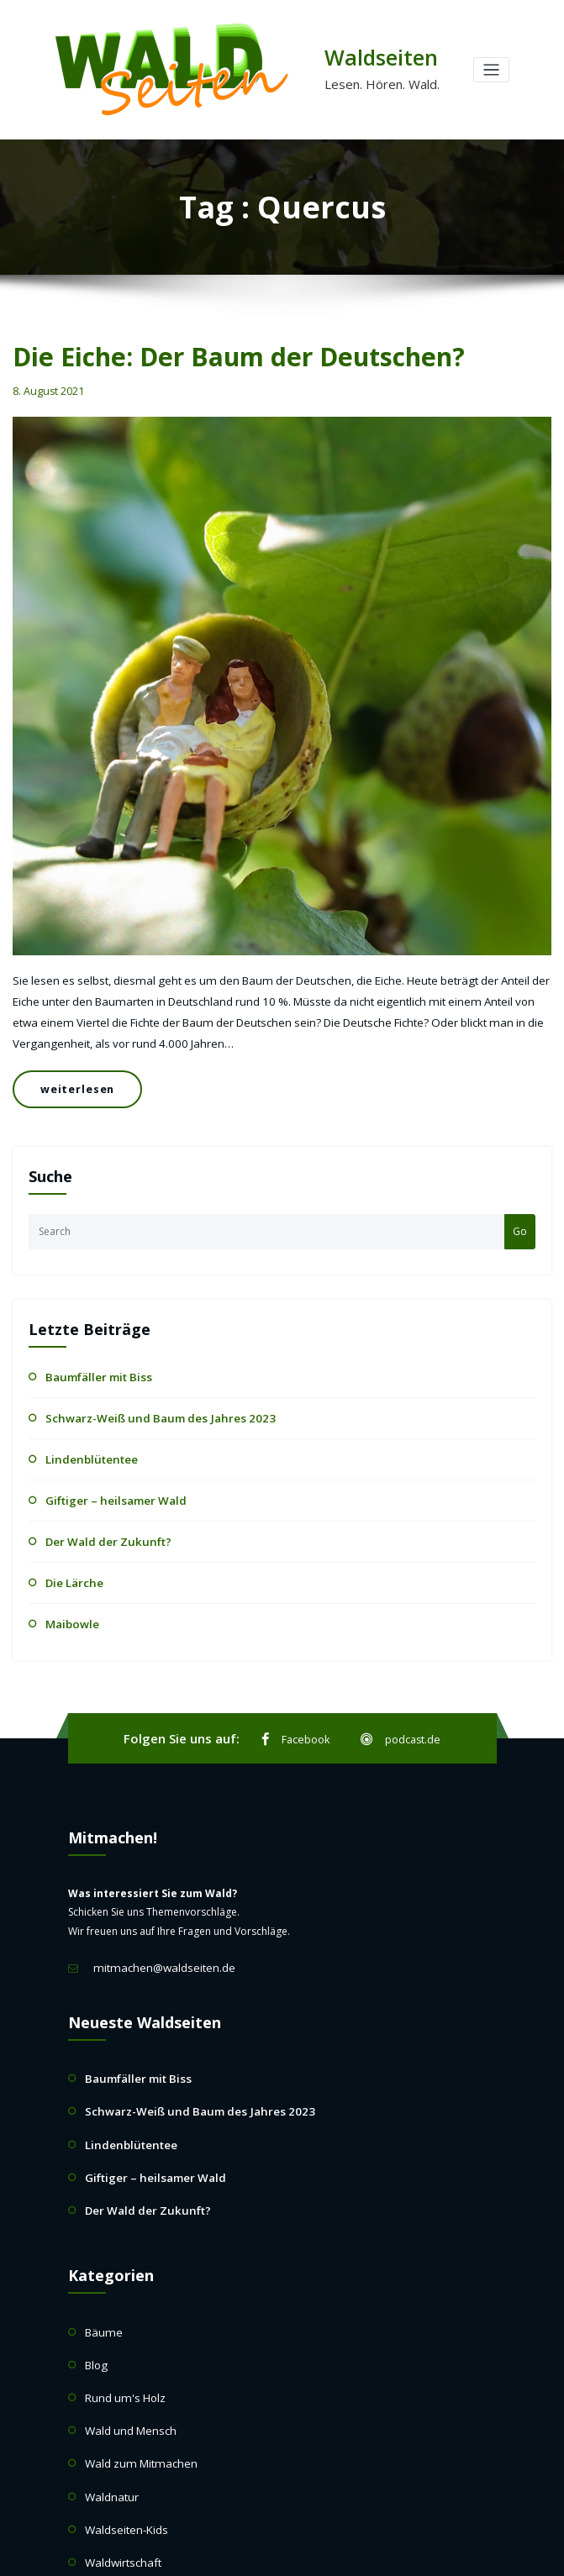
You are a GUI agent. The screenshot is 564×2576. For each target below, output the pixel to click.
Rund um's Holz (122, 2341)
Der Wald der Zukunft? (99, 1508)
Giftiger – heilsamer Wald (106, 1470)
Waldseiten (375, 57)
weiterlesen (70, 1072)
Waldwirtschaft (120, 2494)
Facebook (297, 1702)
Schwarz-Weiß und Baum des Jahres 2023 (143, 1392)
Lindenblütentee (84, 1430)
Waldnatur (109, 2433)
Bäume (102, 2280)
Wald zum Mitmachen (136, 2402)
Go (520, 1208)
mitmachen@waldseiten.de (157, 1928)
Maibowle (68, 1587)
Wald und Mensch (127, 2371)
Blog (96, 2310)
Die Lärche (70, 1548)
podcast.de (398, 1702)
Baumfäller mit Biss (91, 1352)
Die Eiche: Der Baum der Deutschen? (217, 354)
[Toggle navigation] (491, 70)
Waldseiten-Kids (123, 2464)
